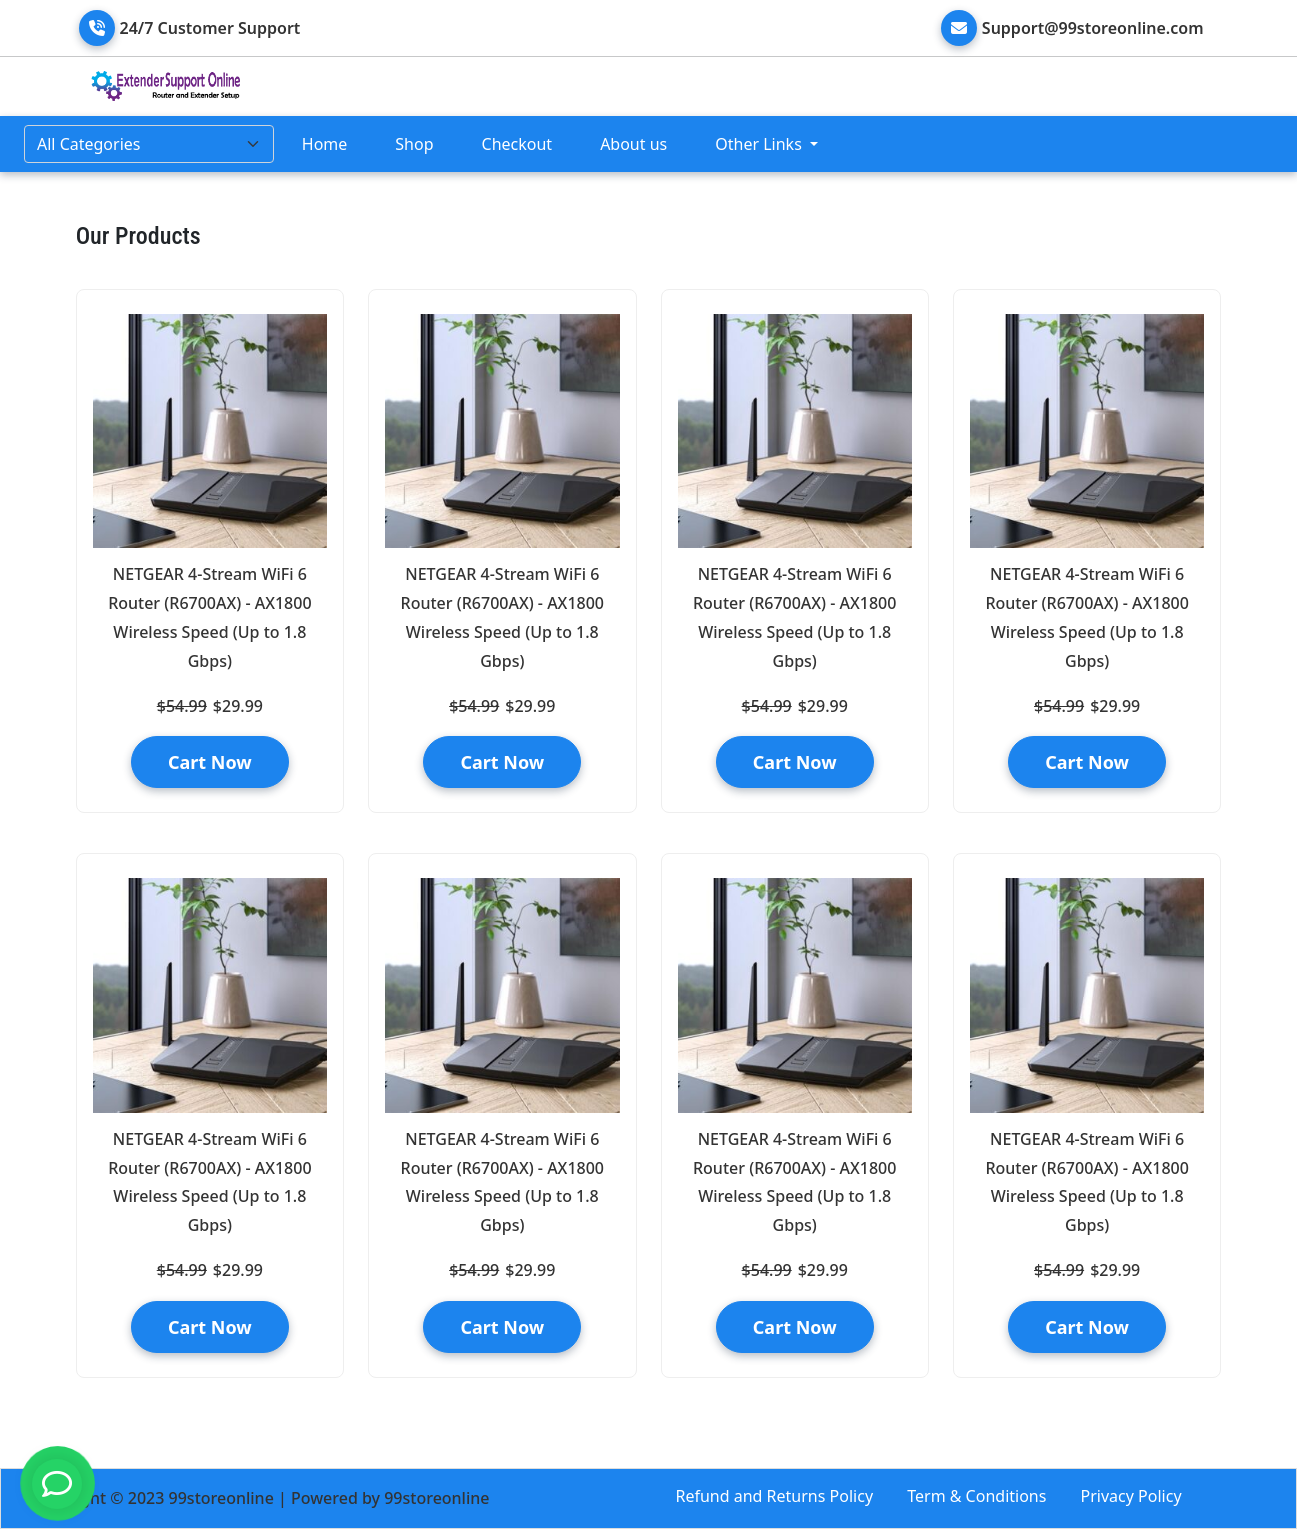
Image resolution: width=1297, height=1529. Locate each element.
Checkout (517, 144)
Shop (414, 144)
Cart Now (210, 762)
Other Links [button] (760, 144)
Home (325, 144)
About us (633, 144)
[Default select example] (149, 144)
